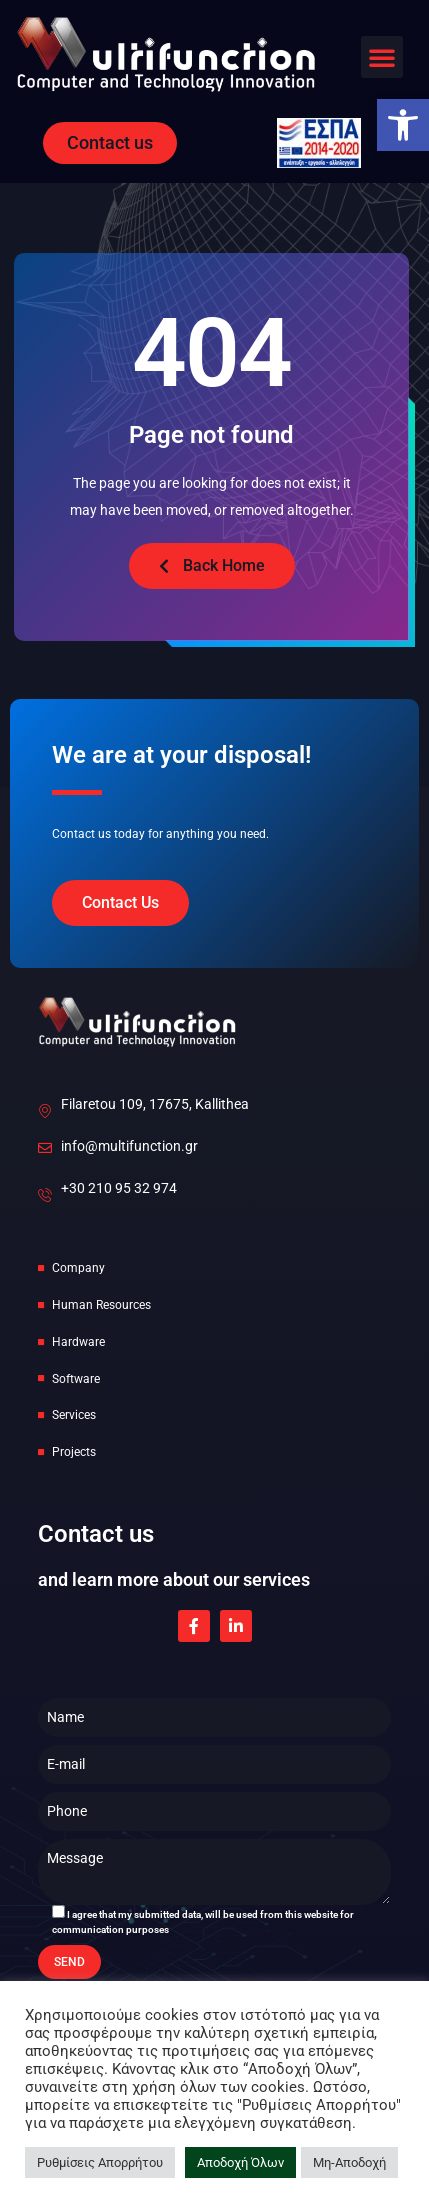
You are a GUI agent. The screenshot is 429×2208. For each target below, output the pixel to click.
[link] (403, 125)
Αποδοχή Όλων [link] (240, 2162)
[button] (382, 57)
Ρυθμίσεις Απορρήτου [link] (100, 2162)
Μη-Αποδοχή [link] (349, 2162)
